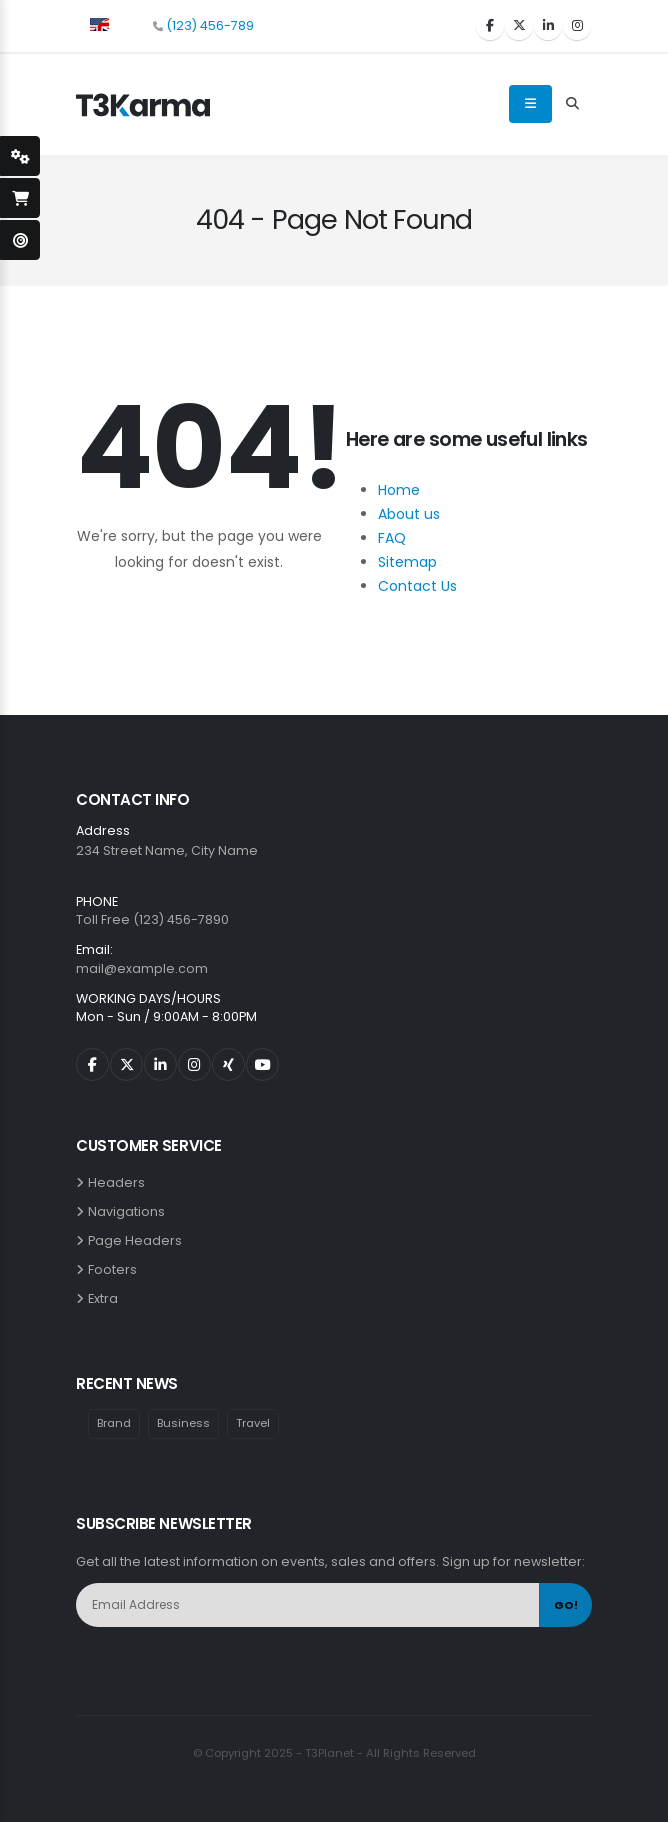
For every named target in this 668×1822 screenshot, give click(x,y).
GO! (566, 1605)
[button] (99, 23)
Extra (106, 1298)
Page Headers (138, 1240)
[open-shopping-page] (20, 198)
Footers (115, 1269)
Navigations (129, 1211)
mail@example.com (142, 968)
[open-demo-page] (20, 240)
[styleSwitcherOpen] (20, 156)
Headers (119, 1182)
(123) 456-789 (210, 25)
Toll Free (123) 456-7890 (152, 919)
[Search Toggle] (572, 104)
